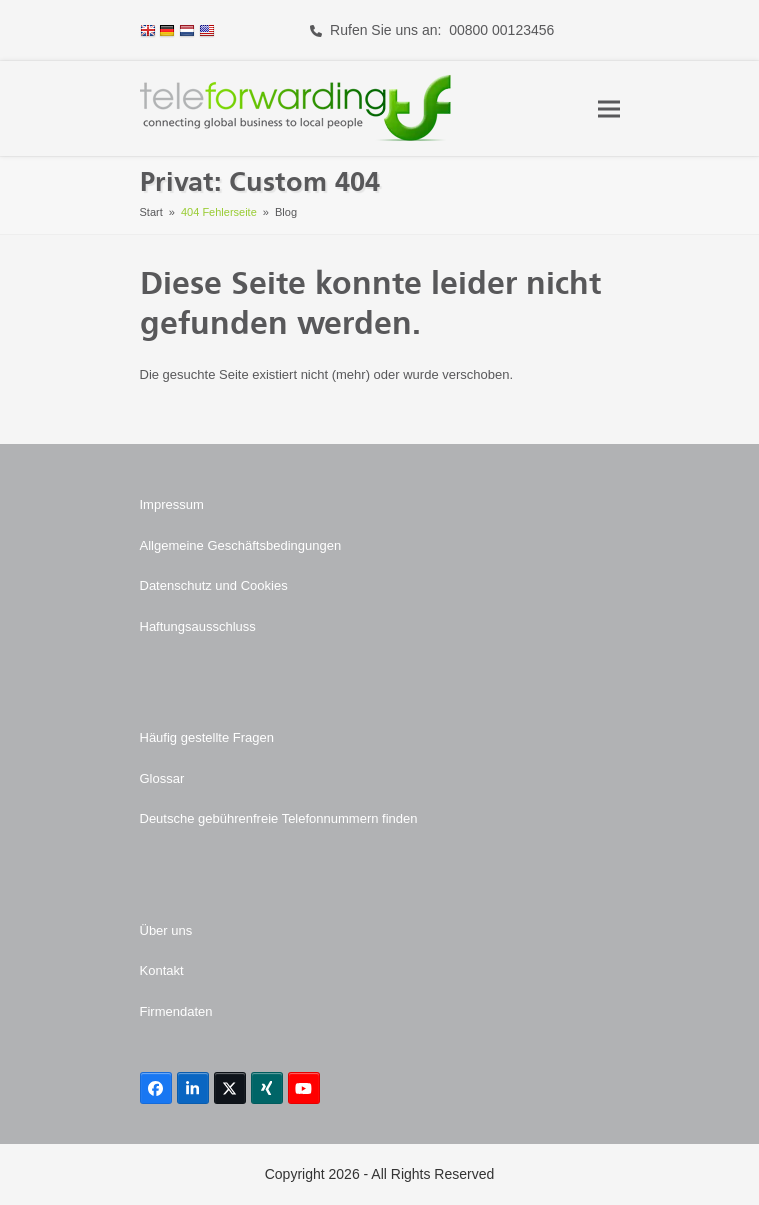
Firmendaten (176, 1011)
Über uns (166, 930)
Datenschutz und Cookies (214, 585)
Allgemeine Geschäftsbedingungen (241, 545)
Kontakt (162, 970)
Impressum (172, 504)
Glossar (162, 778)
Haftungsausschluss (198, 626)
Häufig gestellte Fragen (207, 737)
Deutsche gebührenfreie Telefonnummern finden (279, 818)
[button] (609, 108)
